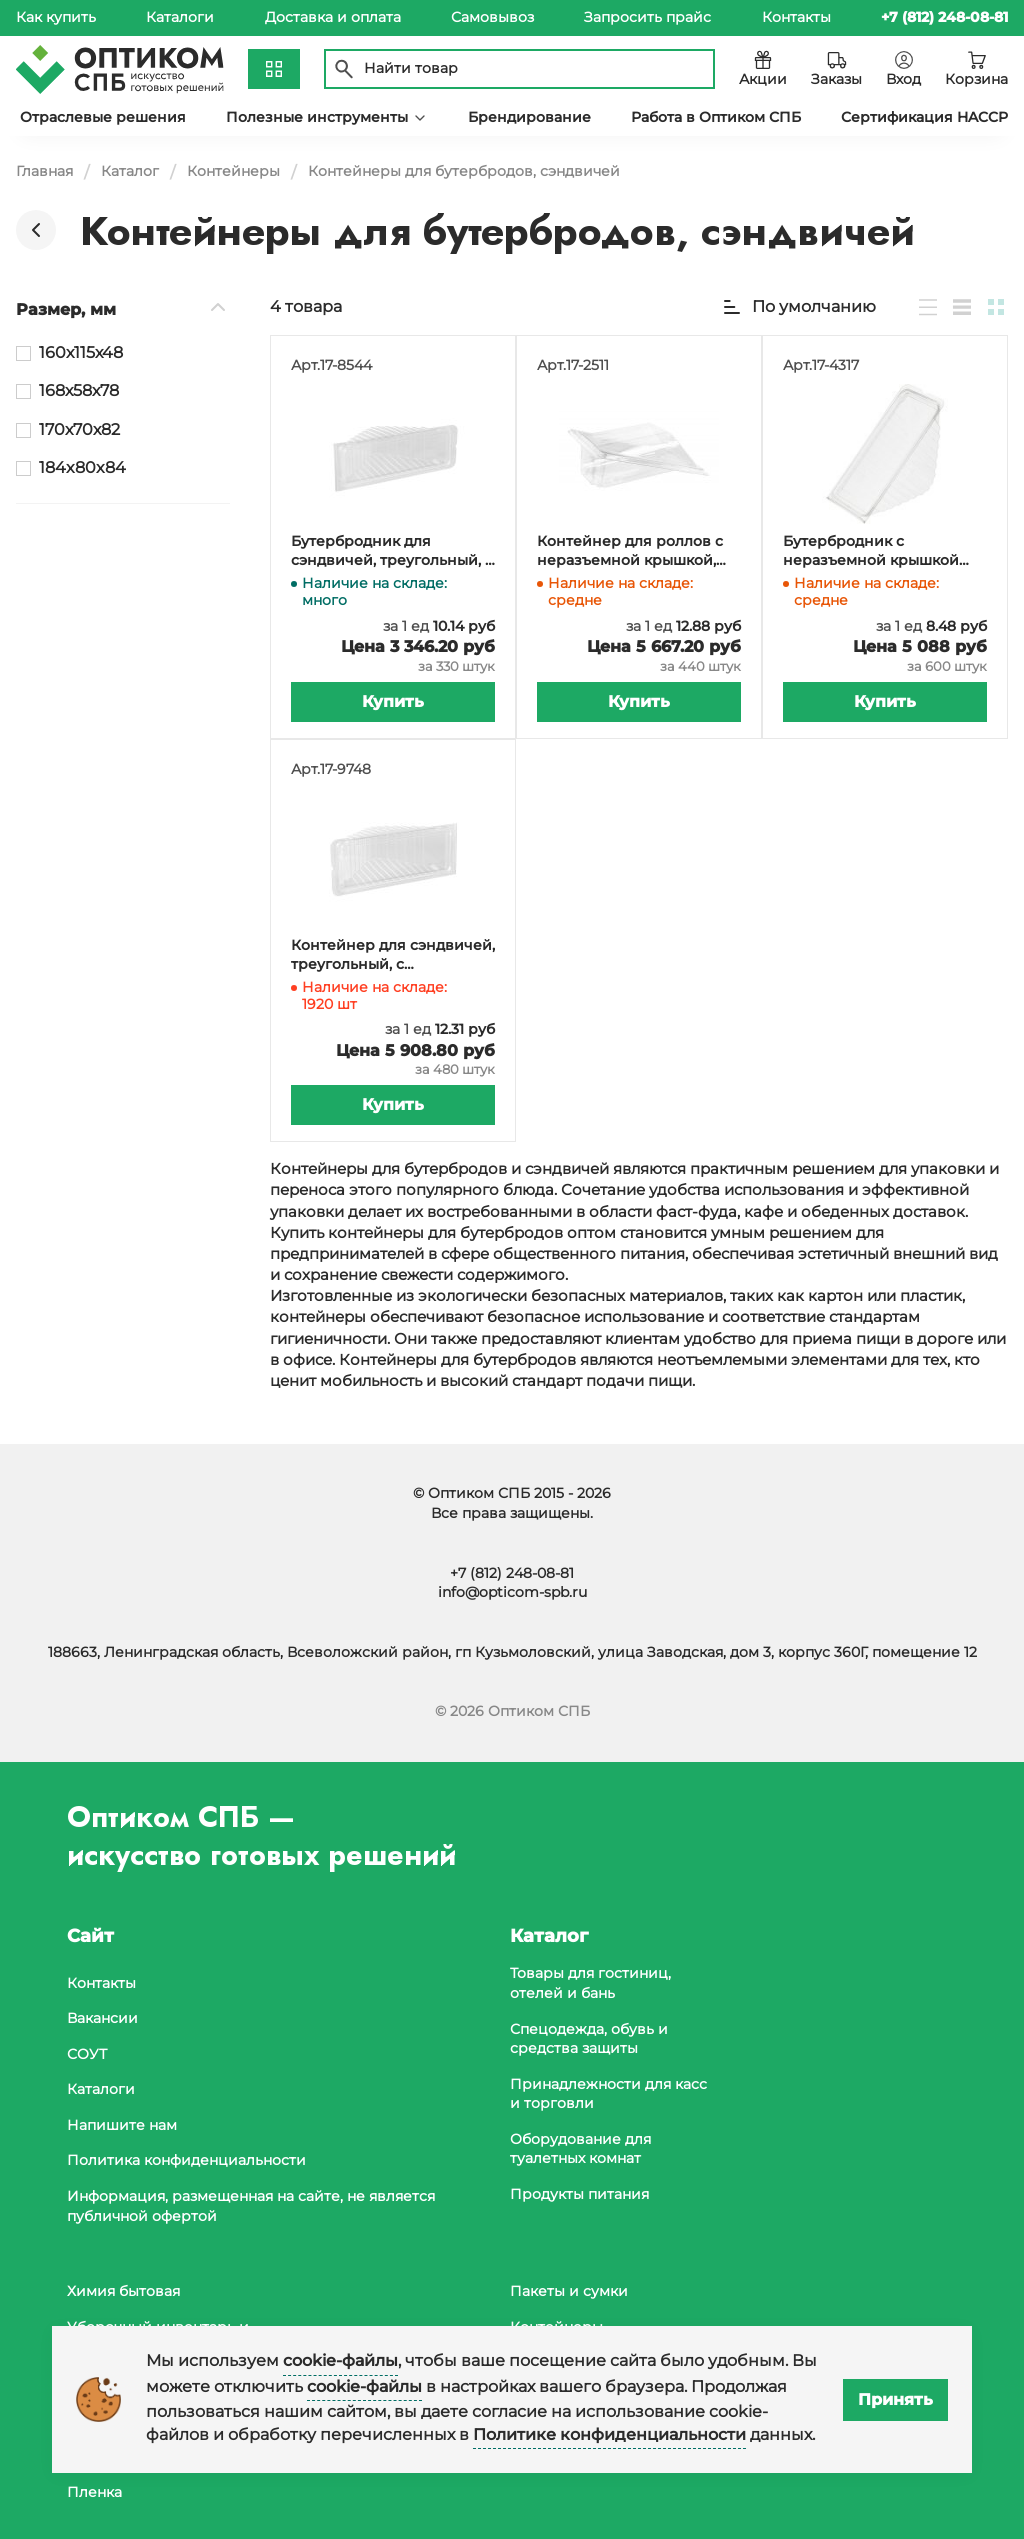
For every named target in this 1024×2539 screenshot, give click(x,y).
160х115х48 (81, 352)
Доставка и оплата (333, 17)
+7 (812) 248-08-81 (512, 1573)
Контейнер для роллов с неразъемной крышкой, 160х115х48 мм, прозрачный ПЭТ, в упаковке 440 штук (638, 551)
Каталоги (180, 17)
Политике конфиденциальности (609, 2434)
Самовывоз (492, 17)
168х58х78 (79, 390)
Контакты (796, 17)
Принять (895, 2399)
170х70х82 (79, 429)
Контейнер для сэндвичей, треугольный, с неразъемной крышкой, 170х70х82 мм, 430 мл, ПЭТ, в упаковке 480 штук (393, 955)
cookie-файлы (340, 2360)
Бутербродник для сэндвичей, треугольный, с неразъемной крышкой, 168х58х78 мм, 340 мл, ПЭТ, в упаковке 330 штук (392, 551)
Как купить (56, 17)
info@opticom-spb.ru (512, 1592)
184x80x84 (82, 467)
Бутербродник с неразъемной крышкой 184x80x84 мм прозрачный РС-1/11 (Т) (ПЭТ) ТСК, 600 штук (882, 551)
